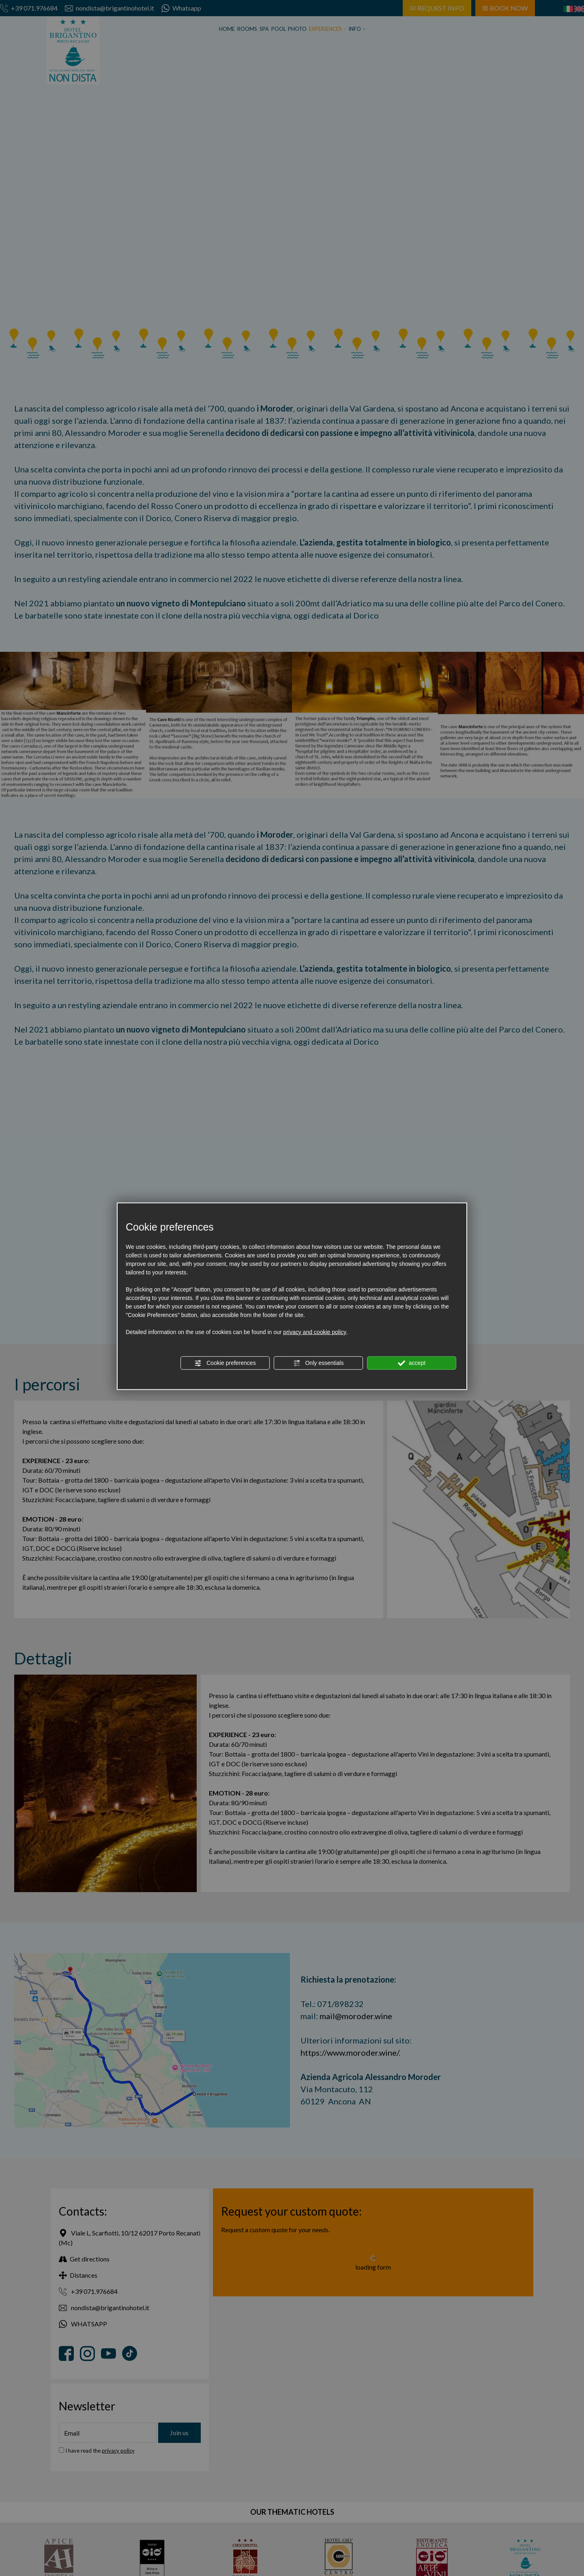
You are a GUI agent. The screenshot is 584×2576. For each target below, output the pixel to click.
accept (411, 1363)
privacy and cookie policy (314, 1332)
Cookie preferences (225, 1363)
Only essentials (318, 1363)
